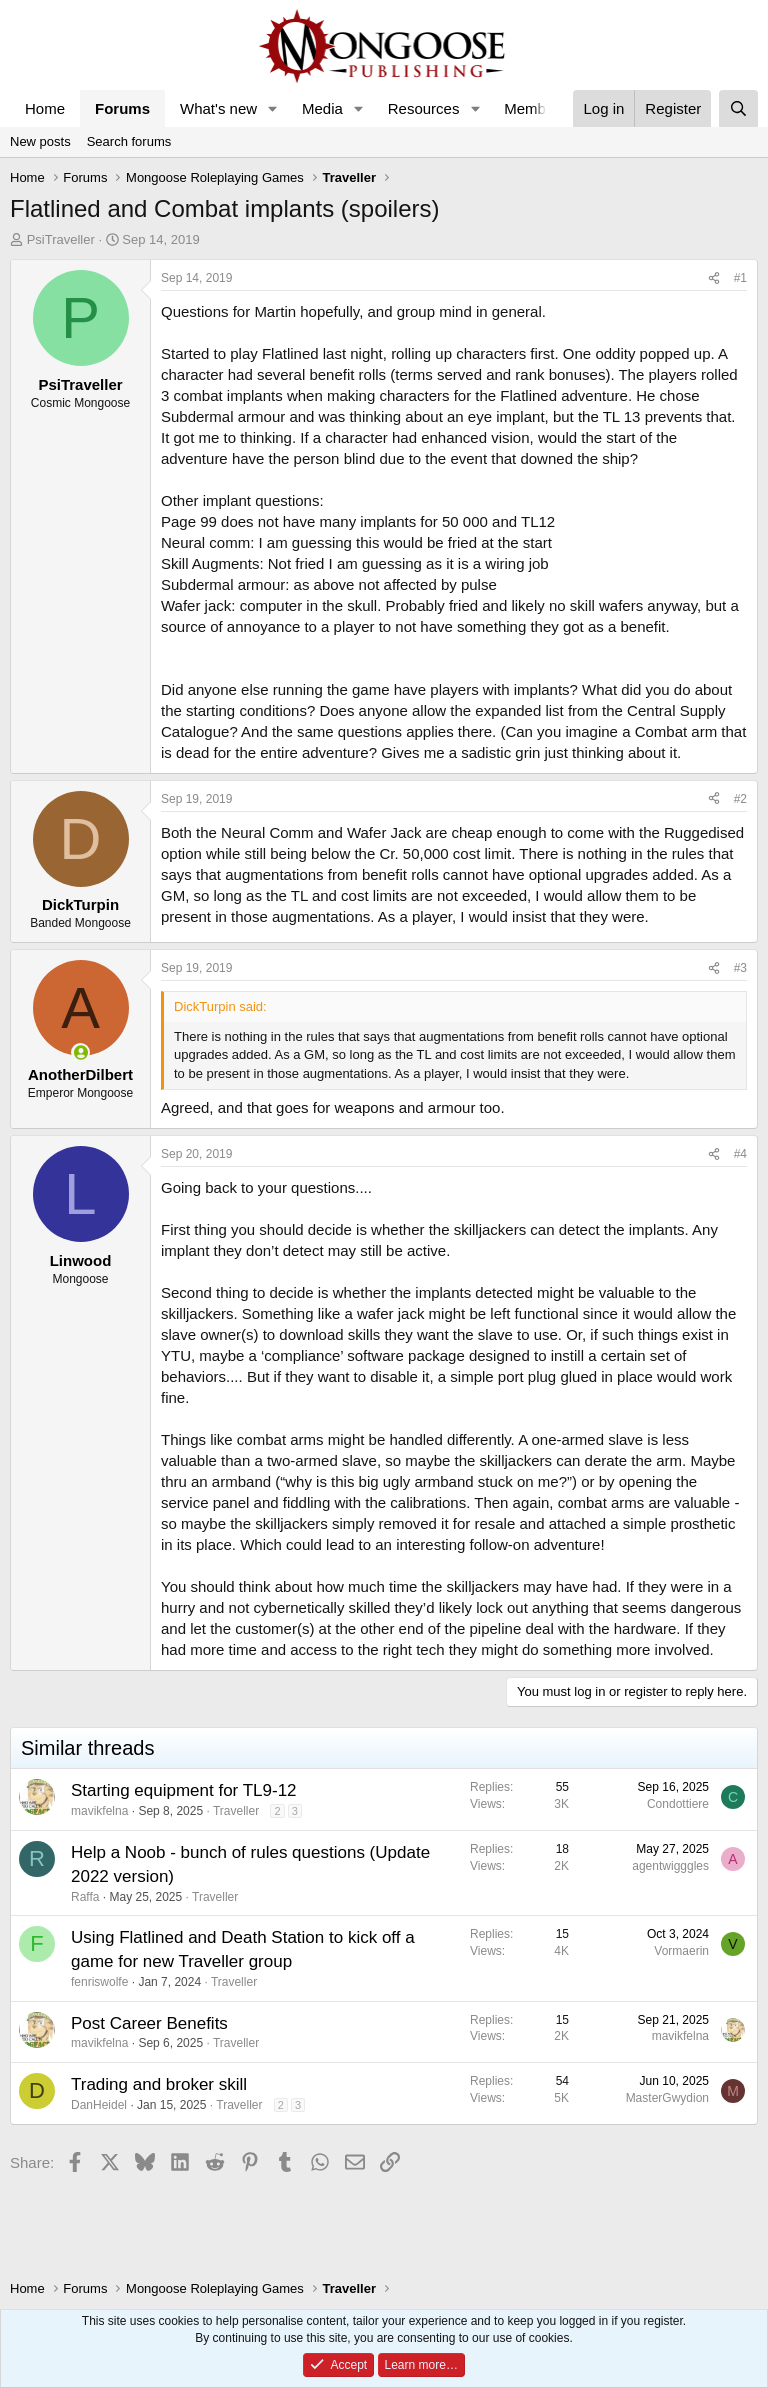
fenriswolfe (99, 1982)
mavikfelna (99, 1811)
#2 (740, 799)
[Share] (714, 278)
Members (535, 108)
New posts (40, 141)
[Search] (738, 108)
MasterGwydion (667, 2098)
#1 (740, 278)
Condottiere (678, 1804)
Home (45, 108)
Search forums (129, 141)
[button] (273, 108)
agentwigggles (670, 1866)
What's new (218, 108)
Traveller (236, 1811)
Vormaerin (681, 1951)
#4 (740, 1154)
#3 (740, 968)
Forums (122, 108)
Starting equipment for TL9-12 (184, 1790)
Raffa (85, 1897)
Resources (424, 108)
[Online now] (80, 1052)
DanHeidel (99, 2105)
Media (322, 108)
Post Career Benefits (149, 2023)
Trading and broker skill (159, 2084)
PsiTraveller (61, 239)
